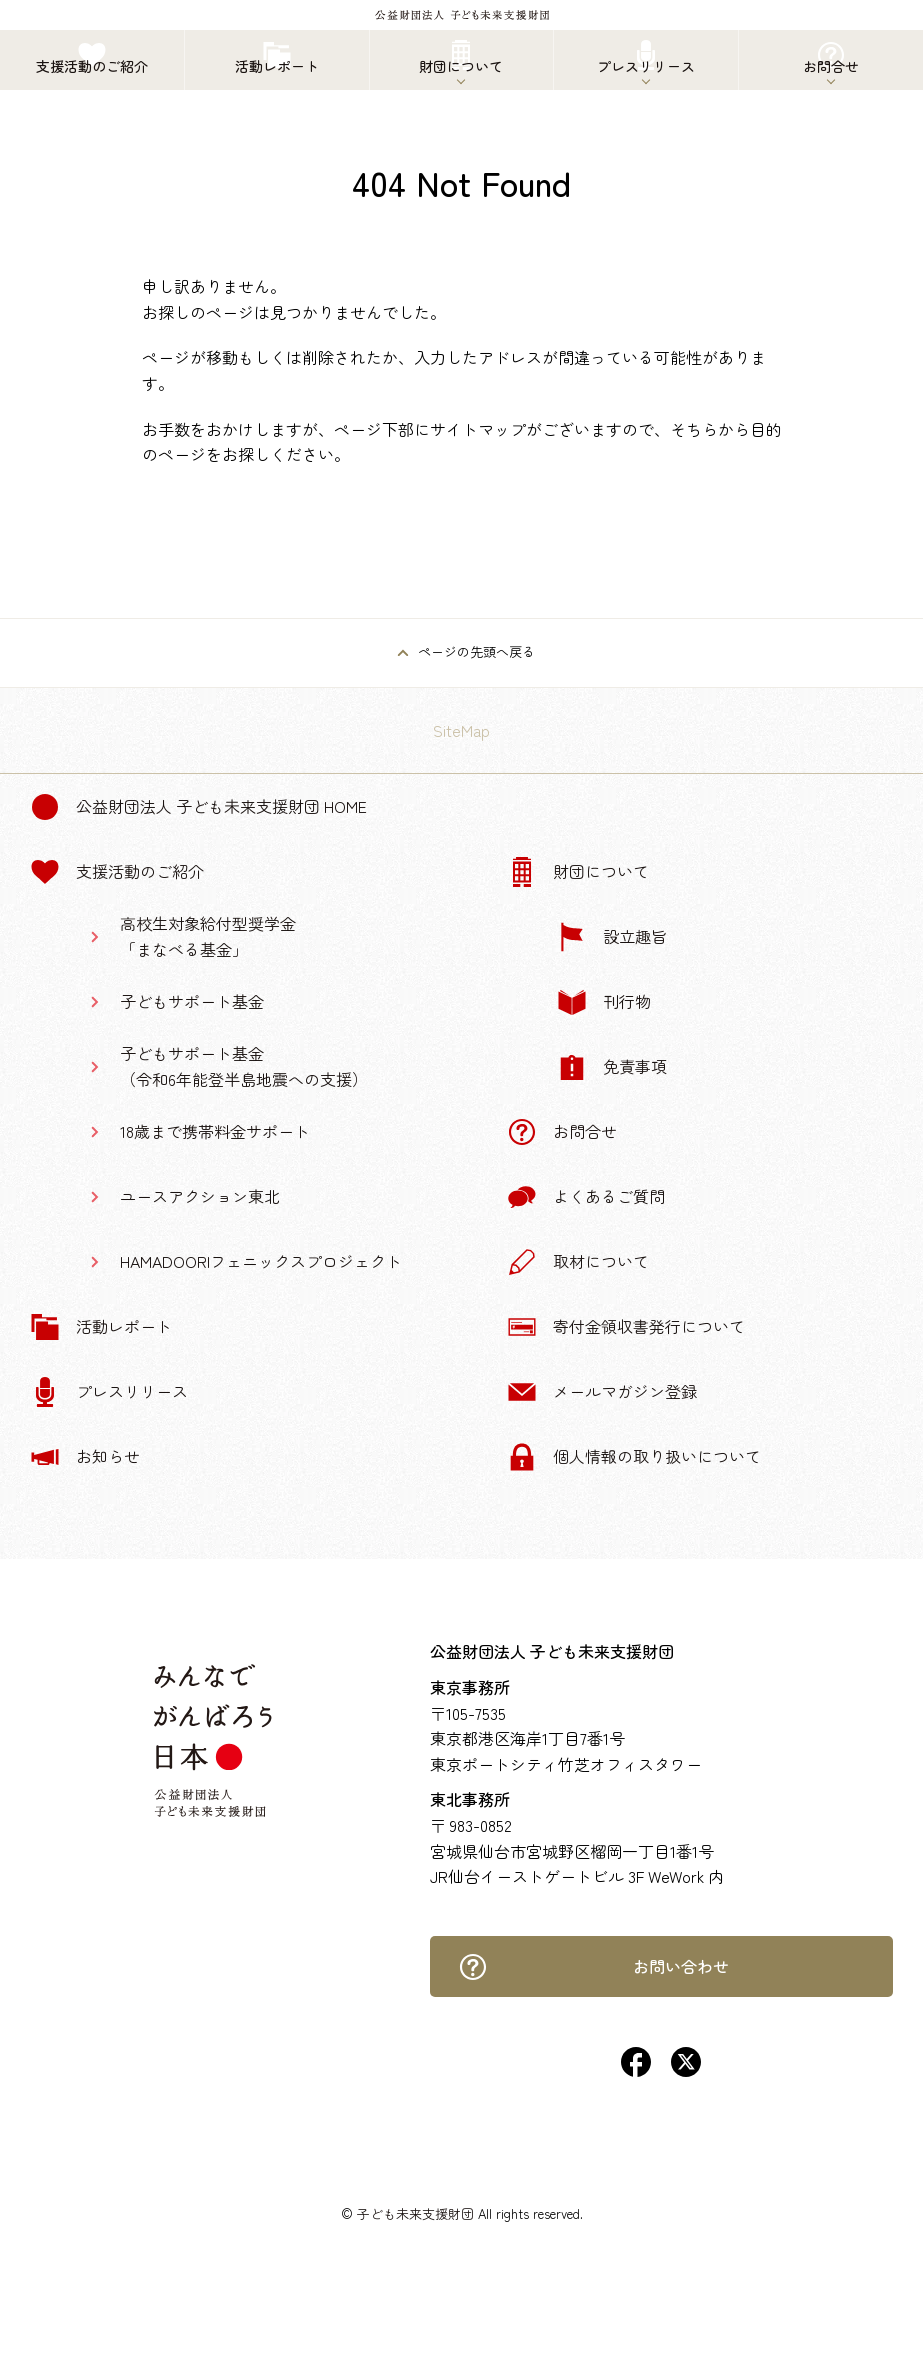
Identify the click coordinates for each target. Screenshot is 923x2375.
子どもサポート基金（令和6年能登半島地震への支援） (244, 1066)
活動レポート (101, 1327)
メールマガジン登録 (602, 1392)
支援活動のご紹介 (117, 872)
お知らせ (85, 1457)
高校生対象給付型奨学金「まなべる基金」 (208, 936)
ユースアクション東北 (200, 1196)
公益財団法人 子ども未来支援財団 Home (198, 807)
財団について (578, 872)
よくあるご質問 (586, 1197)
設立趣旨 (612, 937)
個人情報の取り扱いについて (634, 1457)
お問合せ (562, 1132)
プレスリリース (109, 1392)
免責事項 (612, 1067)
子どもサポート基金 (192, 1001)
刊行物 (604, 1002)
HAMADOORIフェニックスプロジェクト (261, 1261)
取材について (578, 1262)
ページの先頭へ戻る (476, 651)
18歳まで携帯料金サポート (215, 1131)
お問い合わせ (593, 1967)
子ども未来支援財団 (415, 2213)
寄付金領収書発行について (626, 1327)
